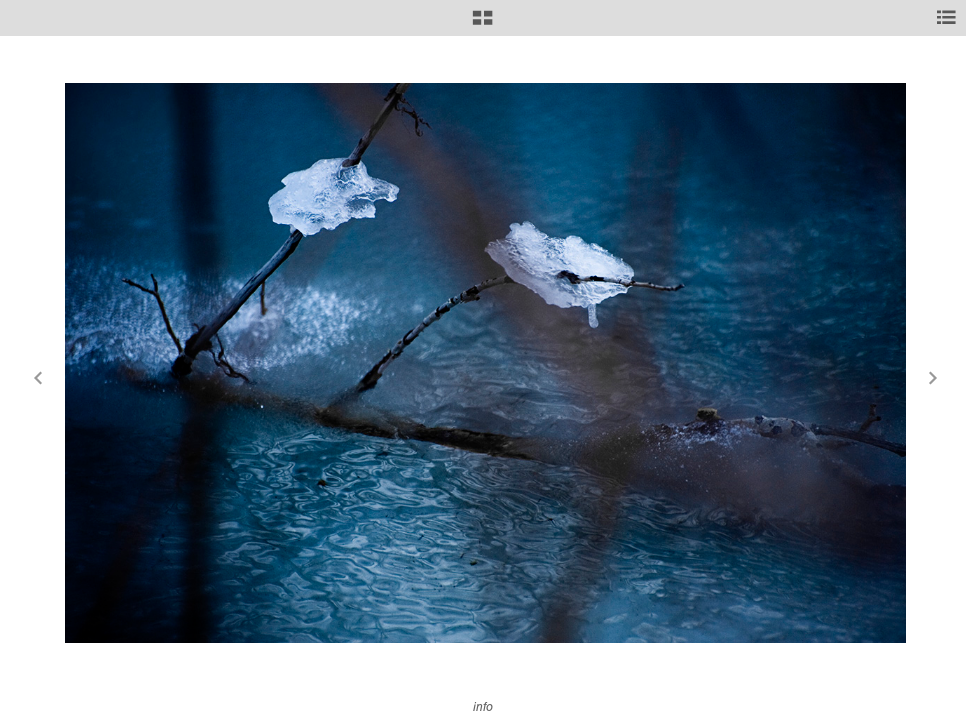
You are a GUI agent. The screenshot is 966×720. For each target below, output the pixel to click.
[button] (482, 25)
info (483, 706)
